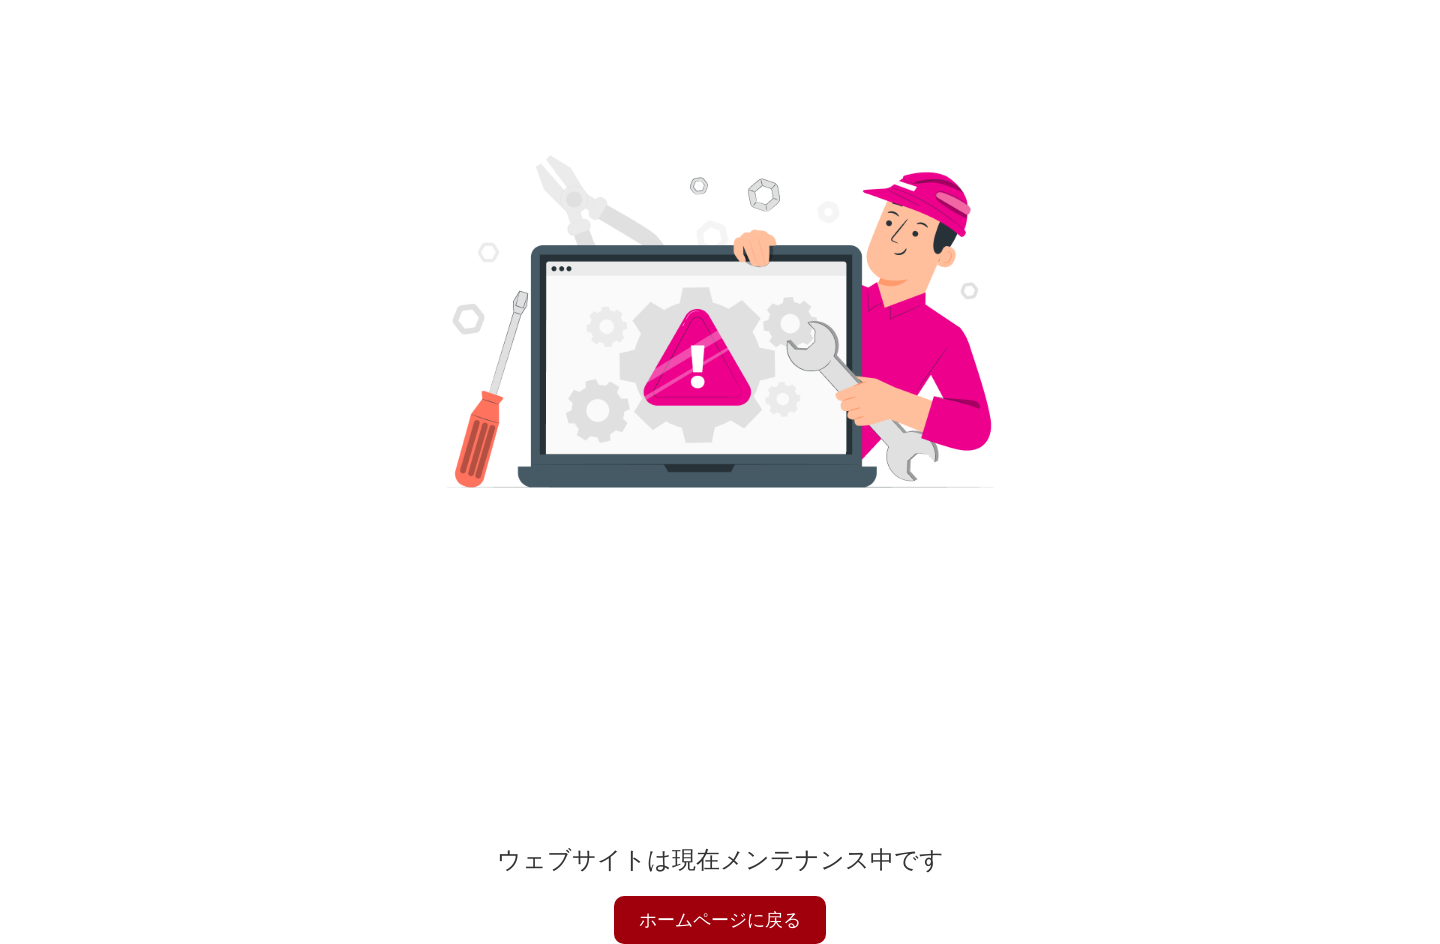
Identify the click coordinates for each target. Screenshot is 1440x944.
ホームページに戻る (720, 920)
